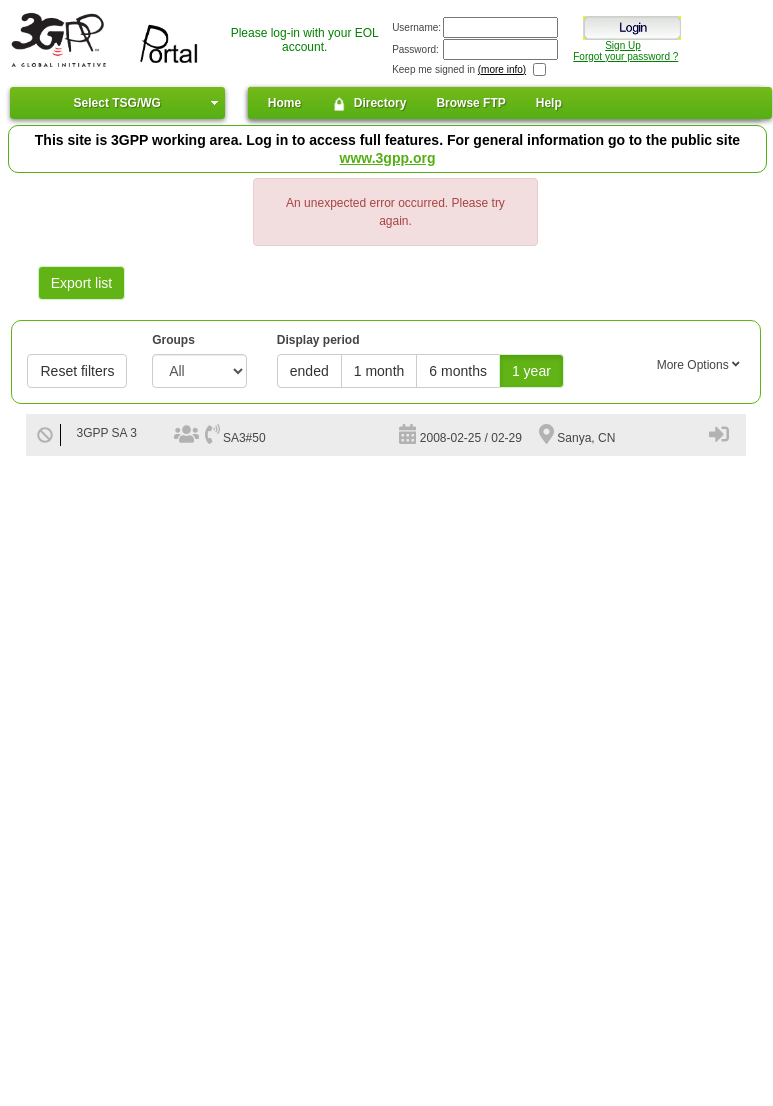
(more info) (502, 69)
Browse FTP (470, 103)
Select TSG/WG (117, 103)
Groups (173, 340)
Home (284, 103)
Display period (318, 340)
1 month (379, 371)
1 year (531, 371)
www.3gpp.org (388, 158)
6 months (458, 371)
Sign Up (623, 45)
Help (549, 103)
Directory (368, 104)
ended (309, 371)
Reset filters (77, 371)
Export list (81, 283)
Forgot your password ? (625, 56)
